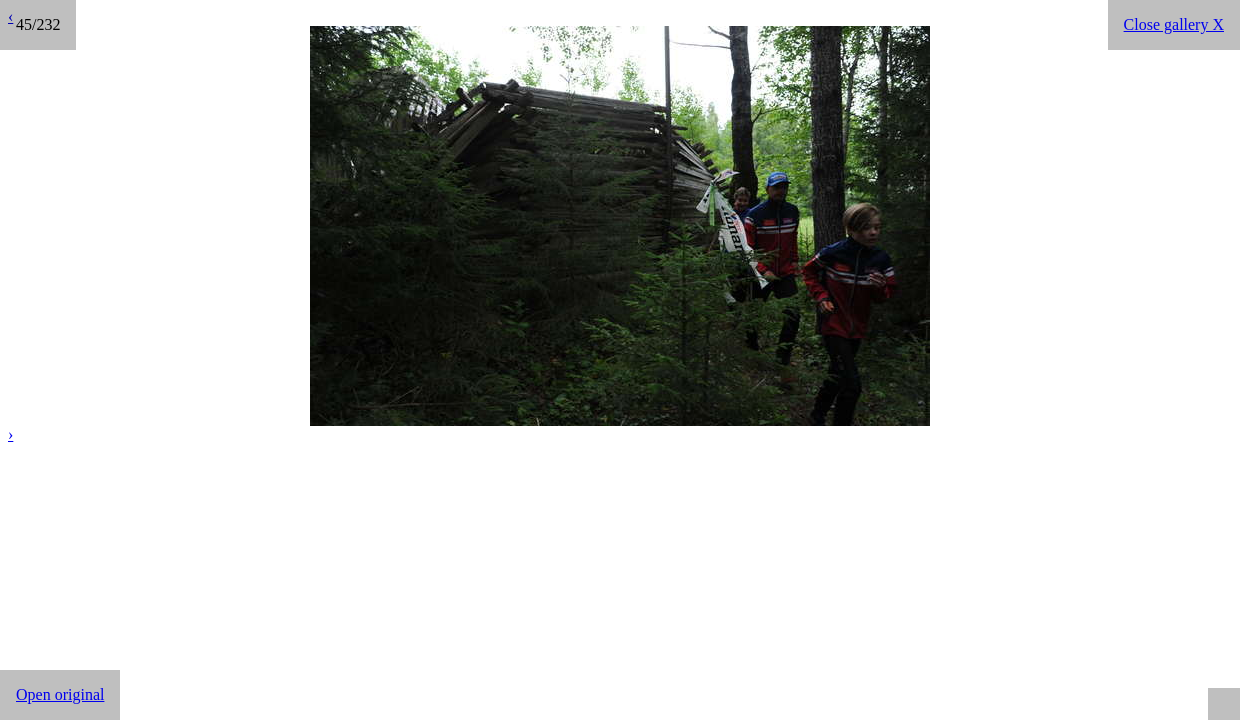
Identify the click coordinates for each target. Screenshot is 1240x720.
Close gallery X (1174, 24)
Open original (60, 694)
